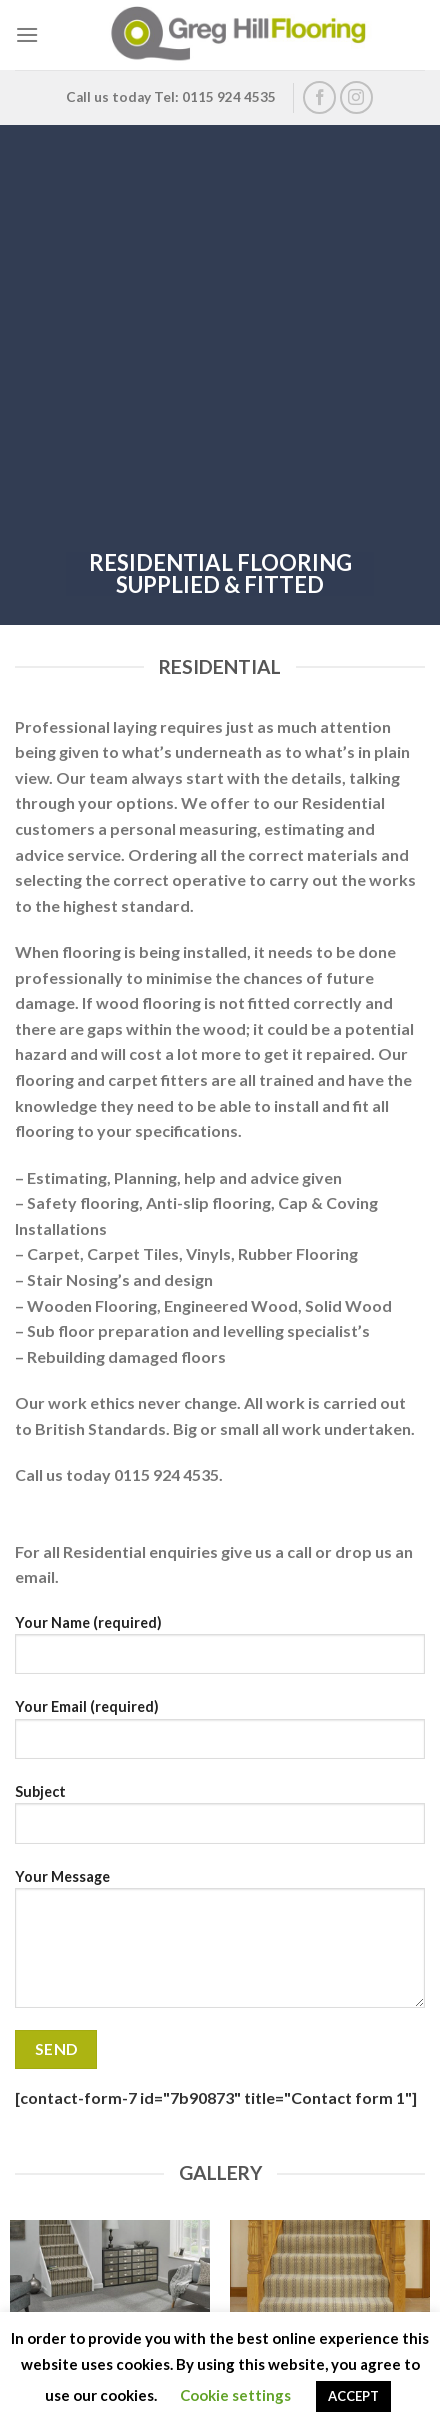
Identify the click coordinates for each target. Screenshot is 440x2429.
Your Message (220, 1946)
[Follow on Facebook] (319, 97)
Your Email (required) (220, 1736)
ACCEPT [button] (353, 2396)
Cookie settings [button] (235, 2395)
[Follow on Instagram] (356, 97)
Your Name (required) (220, 1652)
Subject (220, 1821)
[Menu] (27, 34)
